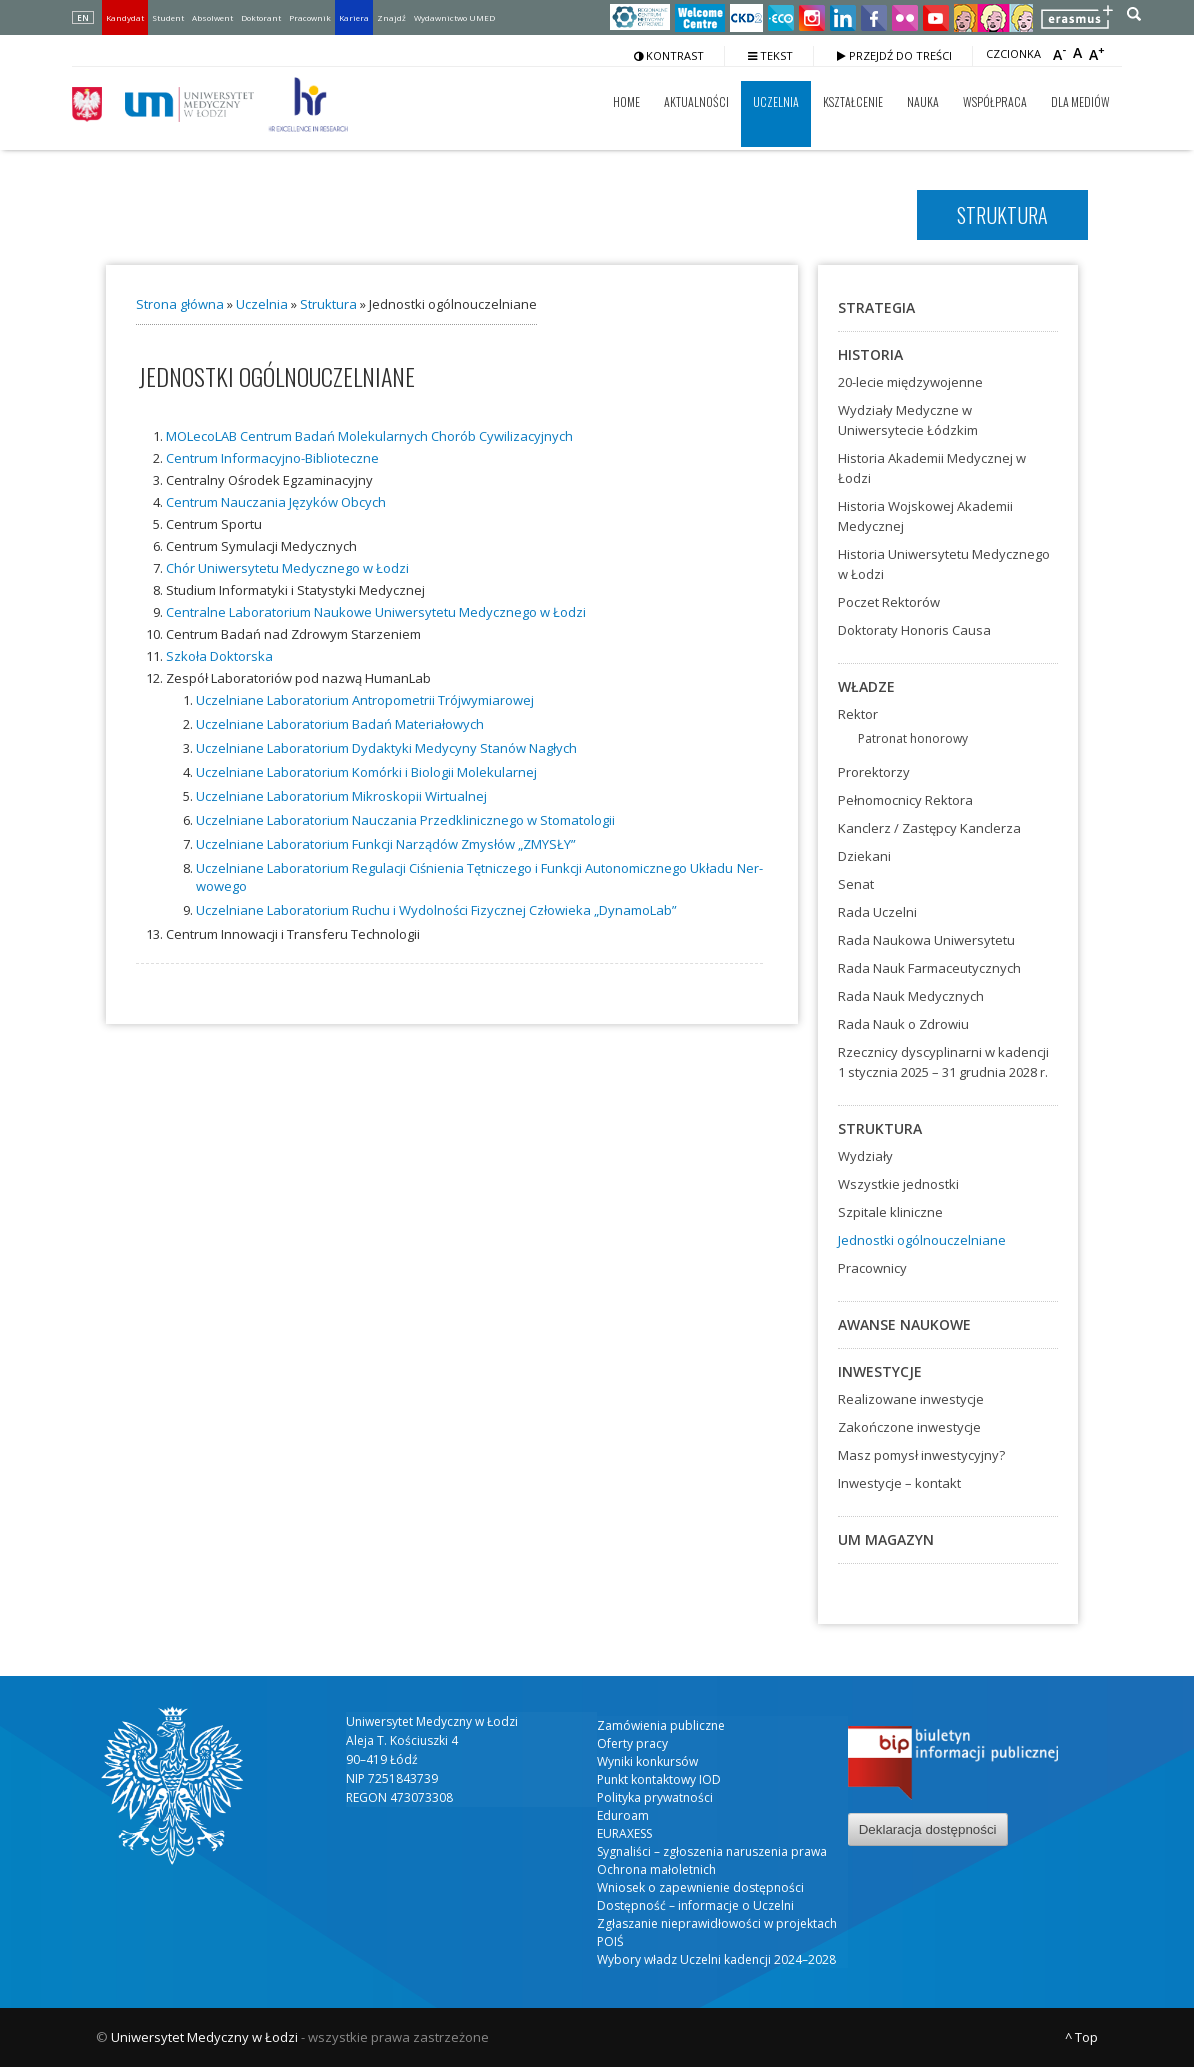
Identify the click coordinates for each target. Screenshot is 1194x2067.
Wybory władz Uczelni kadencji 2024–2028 (716, 1959)
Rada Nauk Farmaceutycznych (929, 968)
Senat (856, 884)
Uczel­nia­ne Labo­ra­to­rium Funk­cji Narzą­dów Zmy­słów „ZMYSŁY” (386, 844)
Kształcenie (853, 101)
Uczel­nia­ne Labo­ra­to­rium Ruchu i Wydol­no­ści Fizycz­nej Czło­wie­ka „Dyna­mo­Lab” (436, 910)
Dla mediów (1080, 101)
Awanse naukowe (904, 1324)
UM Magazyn (886, 1539)
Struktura (328, 304)
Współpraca (995, 101)
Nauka (923, 101)
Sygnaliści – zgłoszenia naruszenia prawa (712, 1851)
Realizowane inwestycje (911, 1399)
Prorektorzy (874, 772)
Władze (866, 686)
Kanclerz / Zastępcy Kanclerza (929, 828)
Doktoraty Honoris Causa (914, 630)
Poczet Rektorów (889, 602)
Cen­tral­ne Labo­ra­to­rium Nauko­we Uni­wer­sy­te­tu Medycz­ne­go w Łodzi (376, 612)
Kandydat (125, 17)
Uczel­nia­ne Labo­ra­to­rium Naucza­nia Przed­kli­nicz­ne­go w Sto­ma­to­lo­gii (405, 820)
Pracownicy (872, 1268)
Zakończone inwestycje (909, 1427)
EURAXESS (624, 1833)
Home (626, 101)
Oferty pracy (632, 1743)
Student (168, 17)
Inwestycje (880, 1371)
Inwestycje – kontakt (899, 1483)
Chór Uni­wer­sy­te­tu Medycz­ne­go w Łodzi (287, 568)
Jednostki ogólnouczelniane (922, 1240)
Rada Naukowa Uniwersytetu (926, 940)
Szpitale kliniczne (890, 1212)
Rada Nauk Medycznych (911, 996)
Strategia (876, 307)
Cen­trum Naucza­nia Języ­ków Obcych (276, 502)
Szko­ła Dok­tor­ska (219, 656)
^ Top (1081, 2037)
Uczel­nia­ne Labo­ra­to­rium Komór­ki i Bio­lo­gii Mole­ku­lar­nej (366, 772)
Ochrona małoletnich (656, 1869)
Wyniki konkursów (647, 1761)
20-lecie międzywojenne (910, 382)
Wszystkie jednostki (898, 1184)
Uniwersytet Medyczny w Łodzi (204, 2037)
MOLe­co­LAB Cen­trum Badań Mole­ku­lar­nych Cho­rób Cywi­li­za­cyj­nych (369, 436)
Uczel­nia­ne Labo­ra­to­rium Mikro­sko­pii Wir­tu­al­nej (341, 796)
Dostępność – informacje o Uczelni (695, 1905)
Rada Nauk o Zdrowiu (903, 1024)
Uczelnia (776, 101)
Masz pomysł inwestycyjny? (921, 1455)
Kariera (354, 17)
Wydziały (865, 1156)
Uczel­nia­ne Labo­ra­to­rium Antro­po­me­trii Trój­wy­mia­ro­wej (365, 700)
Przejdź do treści (894, 55)
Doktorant (261, 17)
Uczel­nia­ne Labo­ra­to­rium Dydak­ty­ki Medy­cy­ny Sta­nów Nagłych (386, 748)
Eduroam (623, 1815)
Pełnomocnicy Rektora (905, 800)
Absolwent (212, 17)
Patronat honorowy (913, 738)
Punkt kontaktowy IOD (659, 1779)
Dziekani (864, 856)
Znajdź (391, 17)
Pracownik (310, 17)
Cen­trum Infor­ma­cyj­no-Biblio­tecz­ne (272, 458)
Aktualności (696, 101)
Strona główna (180, 304)
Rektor (858, 714)
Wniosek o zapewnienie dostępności (700, 1887)
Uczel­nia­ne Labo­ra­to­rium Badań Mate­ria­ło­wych (340, 724)
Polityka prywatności (655, 1797)
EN (83, 17)
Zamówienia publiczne (661, 1725)
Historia (870, 354)
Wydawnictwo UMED (454, 17)
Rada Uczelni (877, 912)
